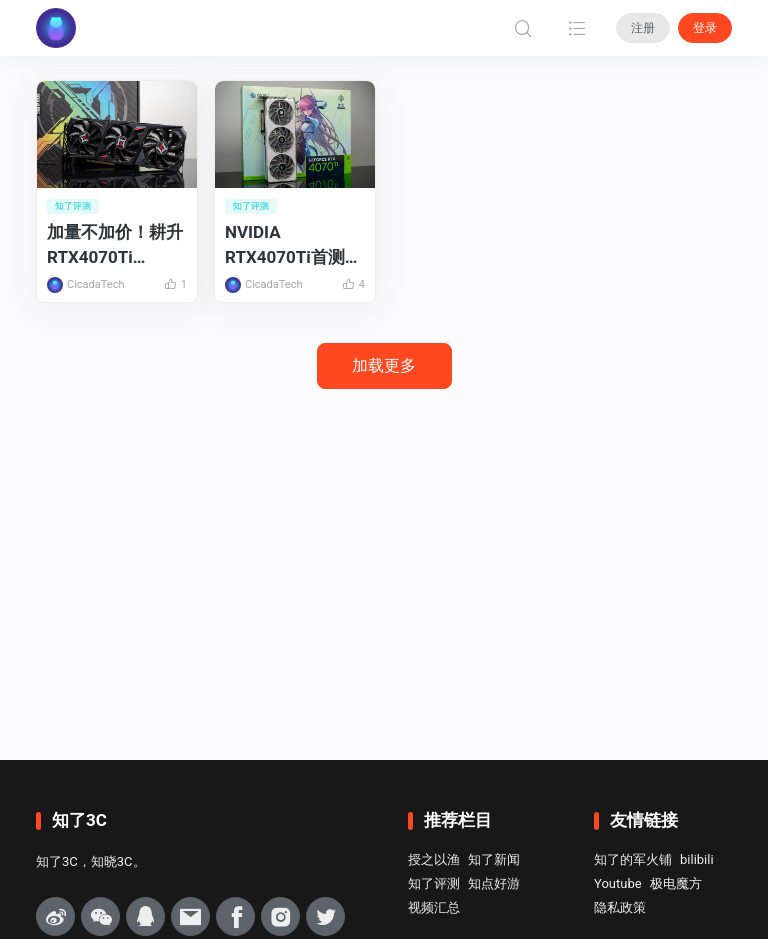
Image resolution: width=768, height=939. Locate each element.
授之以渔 (434, 859)
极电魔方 (676, 883)
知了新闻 (494, 859)
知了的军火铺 (633, 859)
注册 (643, 28)
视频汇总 (434, 907)
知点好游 (494, 883)
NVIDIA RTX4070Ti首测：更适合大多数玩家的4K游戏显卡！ (293, 245)
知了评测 (434, 883)
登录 (705, 28)
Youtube (618, 883)
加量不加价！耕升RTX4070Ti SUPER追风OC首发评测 (115, 245)
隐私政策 (620, 907)
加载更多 (384, 365)
